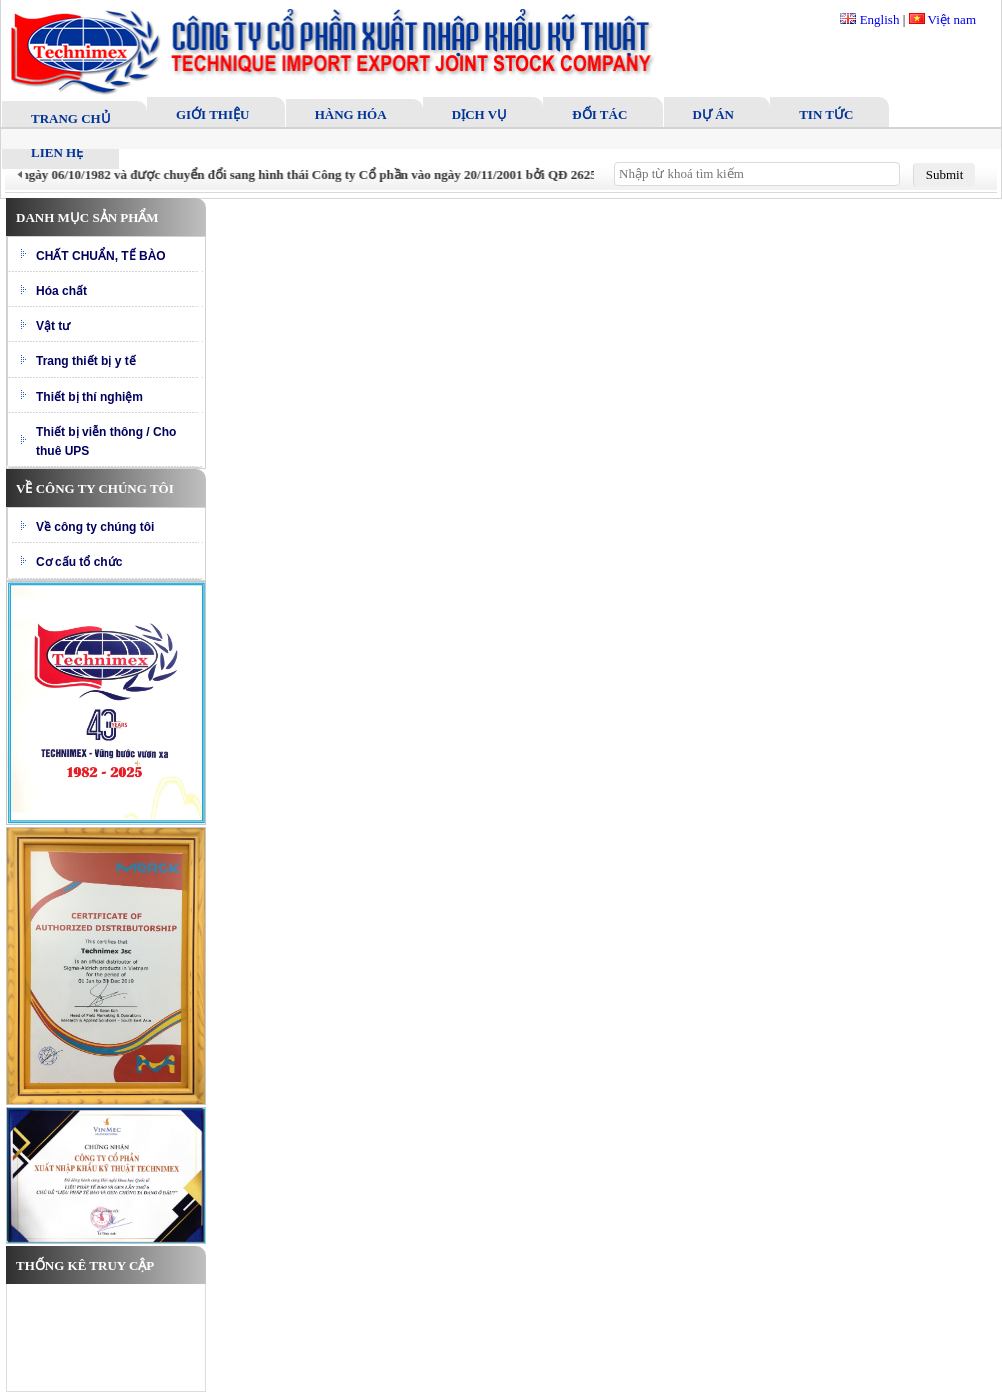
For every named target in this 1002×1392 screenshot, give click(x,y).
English (869, 19)
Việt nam (942, 19)
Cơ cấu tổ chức (79, 562)
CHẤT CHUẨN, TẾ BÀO (101, 256)
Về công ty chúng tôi (95, 527)
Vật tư (53, 326)
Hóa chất (61, 291)
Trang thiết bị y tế (86, 361)
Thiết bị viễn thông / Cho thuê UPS (106, 441)
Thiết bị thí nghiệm (89, 397)
